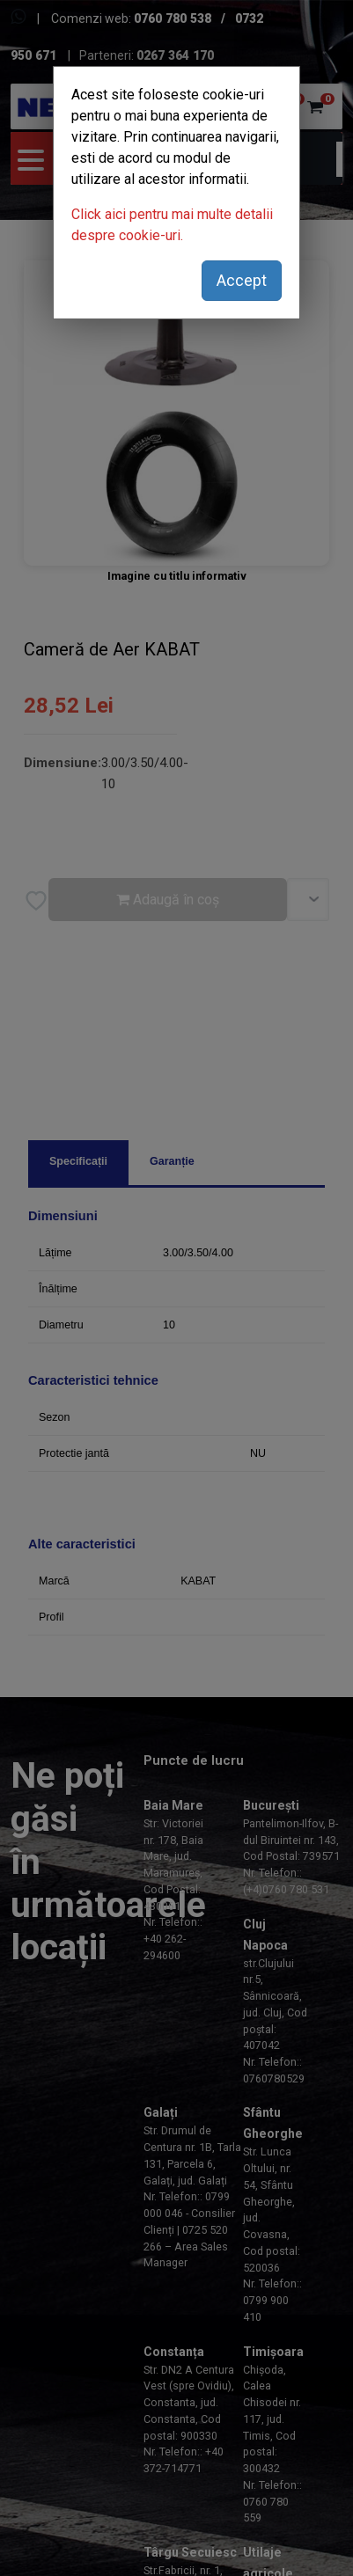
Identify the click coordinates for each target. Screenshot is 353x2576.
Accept (242, 280)
